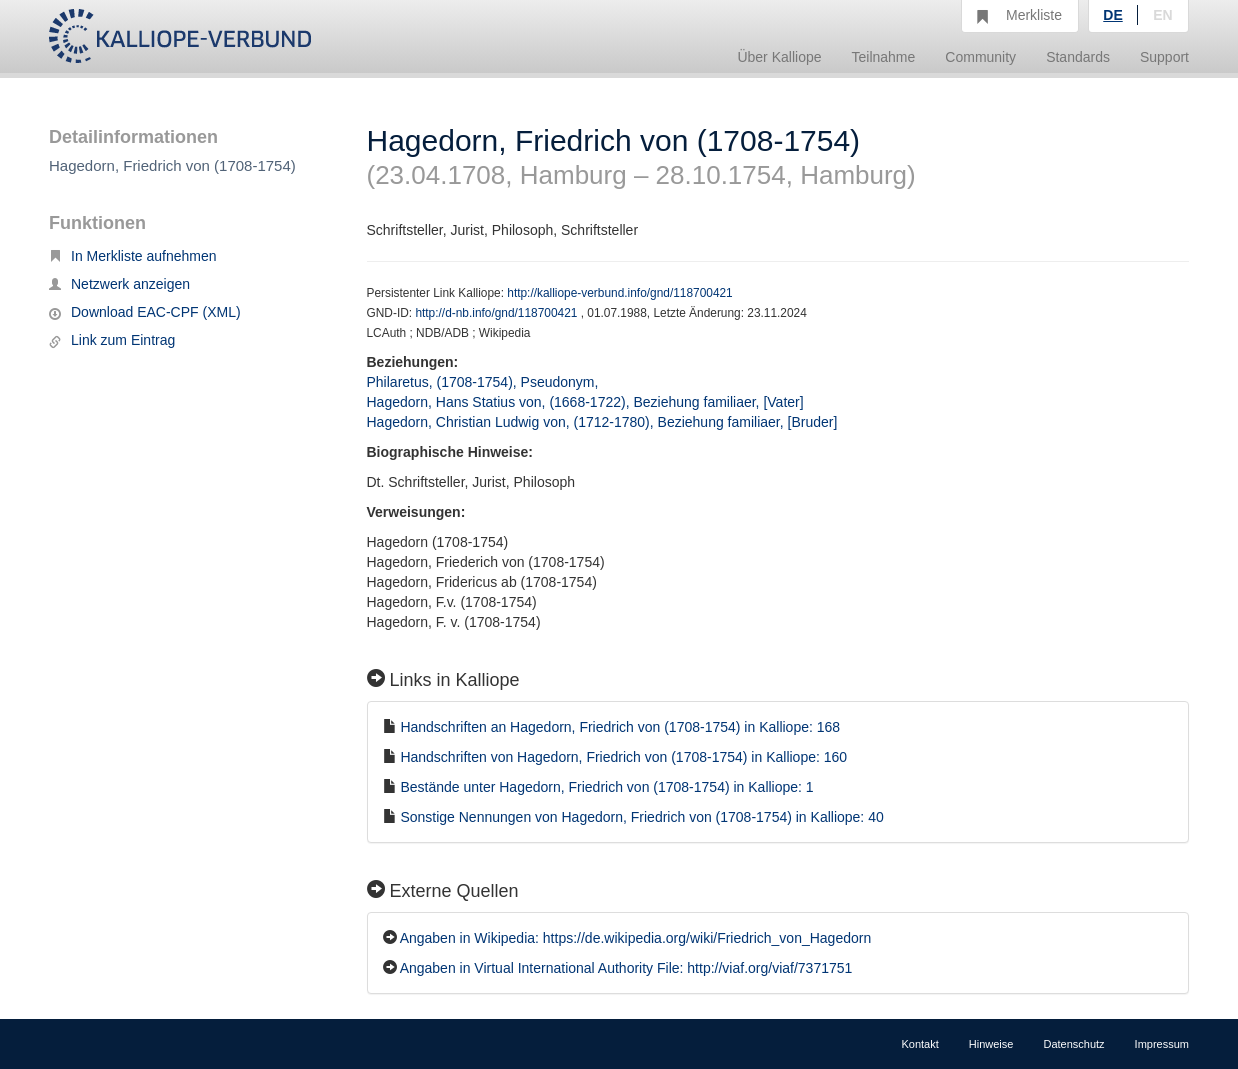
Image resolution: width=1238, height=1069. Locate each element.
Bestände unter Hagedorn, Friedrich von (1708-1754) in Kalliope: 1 (606, 787)
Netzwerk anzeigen (119, 284)
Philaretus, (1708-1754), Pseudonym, (485, 382)
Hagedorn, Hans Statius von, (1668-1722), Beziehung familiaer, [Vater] (585, 402)
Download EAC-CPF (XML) (145, 312)
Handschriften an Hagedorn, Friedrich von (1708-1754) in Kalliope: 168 (620, 727)
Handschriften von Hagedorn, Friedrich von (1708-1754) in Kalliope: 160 (623, 757)
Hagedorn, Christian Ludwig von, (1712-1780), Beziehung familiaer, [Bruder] (602, 422)
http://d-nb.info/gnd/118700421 (497, 313)
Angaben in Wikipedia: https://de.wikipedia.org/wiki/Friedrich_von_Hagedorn (636, 938)
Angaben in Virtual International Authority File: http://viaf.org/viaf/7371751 (626, 968)
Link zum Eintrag (112, 340)
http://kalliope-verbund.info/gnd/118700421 (619, 293)
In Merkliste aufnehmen (133, 256)
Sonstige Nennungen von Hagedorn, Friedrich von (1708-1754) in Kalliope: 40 (641, 817)
